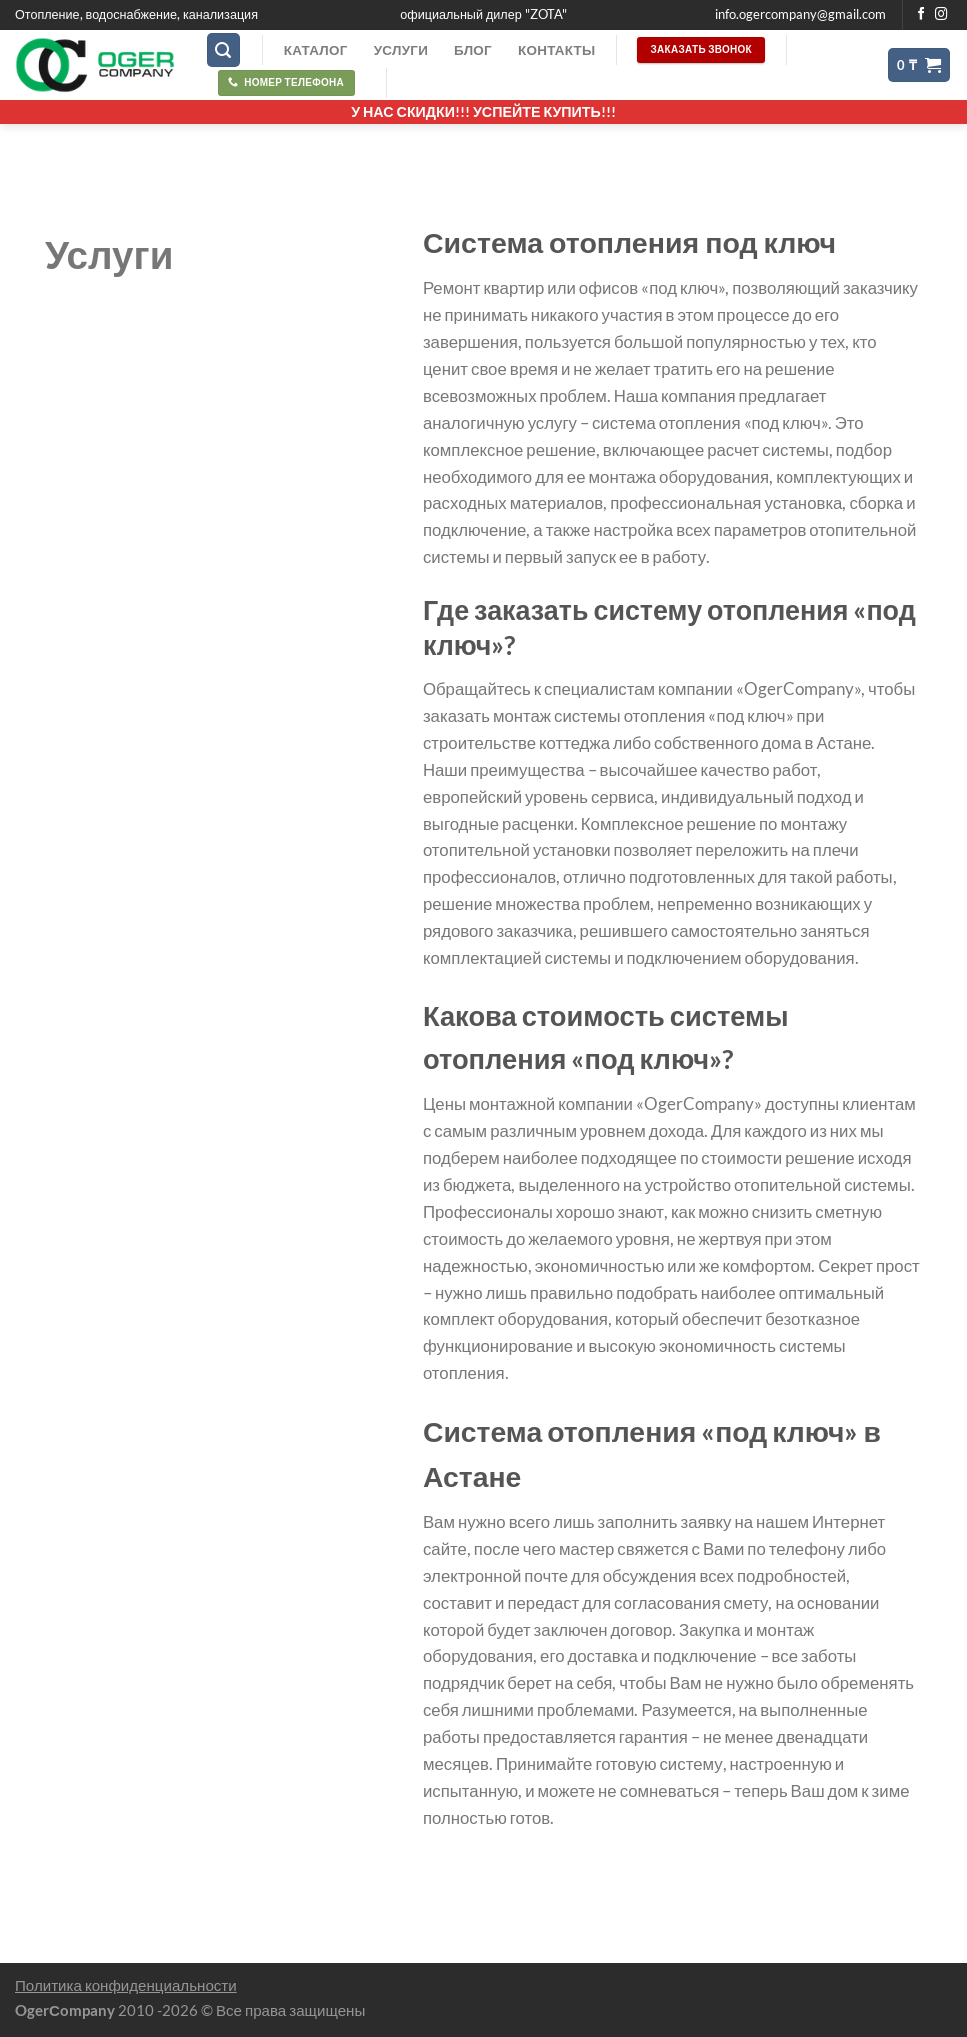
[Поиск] (224, 50)
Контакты (556, 50)
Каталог (316, 50)
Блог (473, 50)
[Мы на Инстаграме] (941, 15)
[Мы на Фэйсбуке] (921, 15)
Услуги (401, 50)
